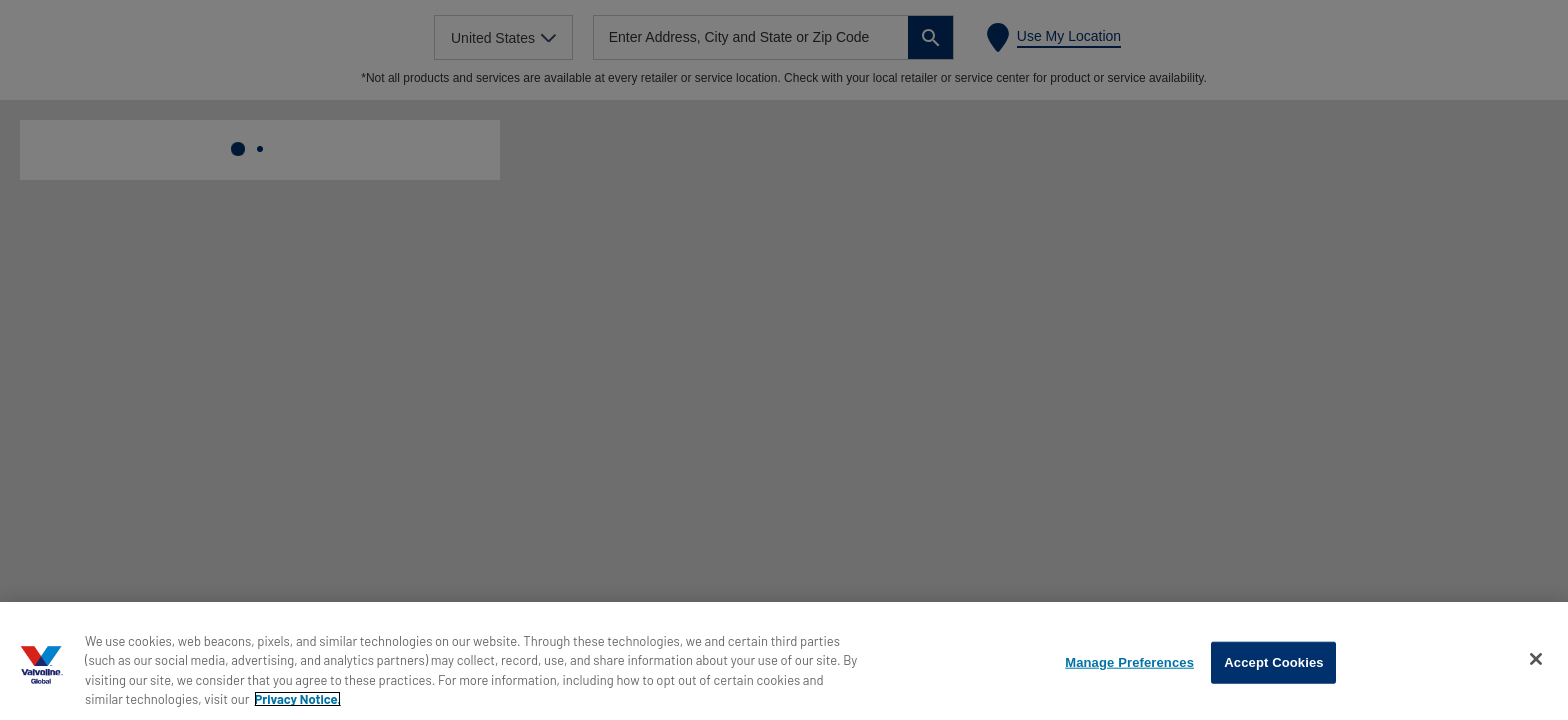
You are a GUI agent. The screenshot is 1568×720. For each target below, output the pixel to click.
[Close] (1536, 659)
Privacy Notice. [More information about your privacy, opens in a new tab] (297, 699)
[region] (784, 661)
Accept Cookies (1273, 662)
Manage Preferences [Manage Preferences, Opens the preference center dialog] (1129, 662)
